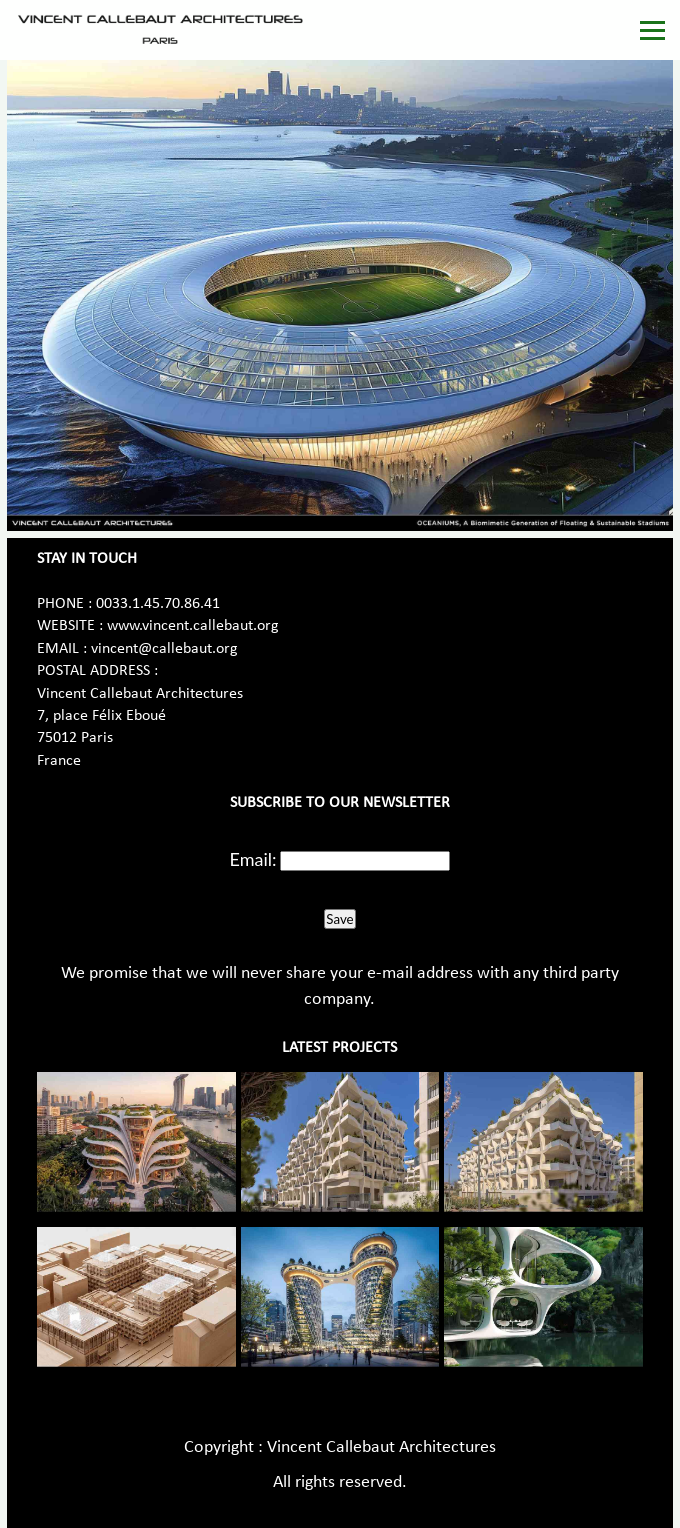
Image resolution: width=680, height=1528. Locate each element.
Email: (253, 859)
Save (339, 919)
